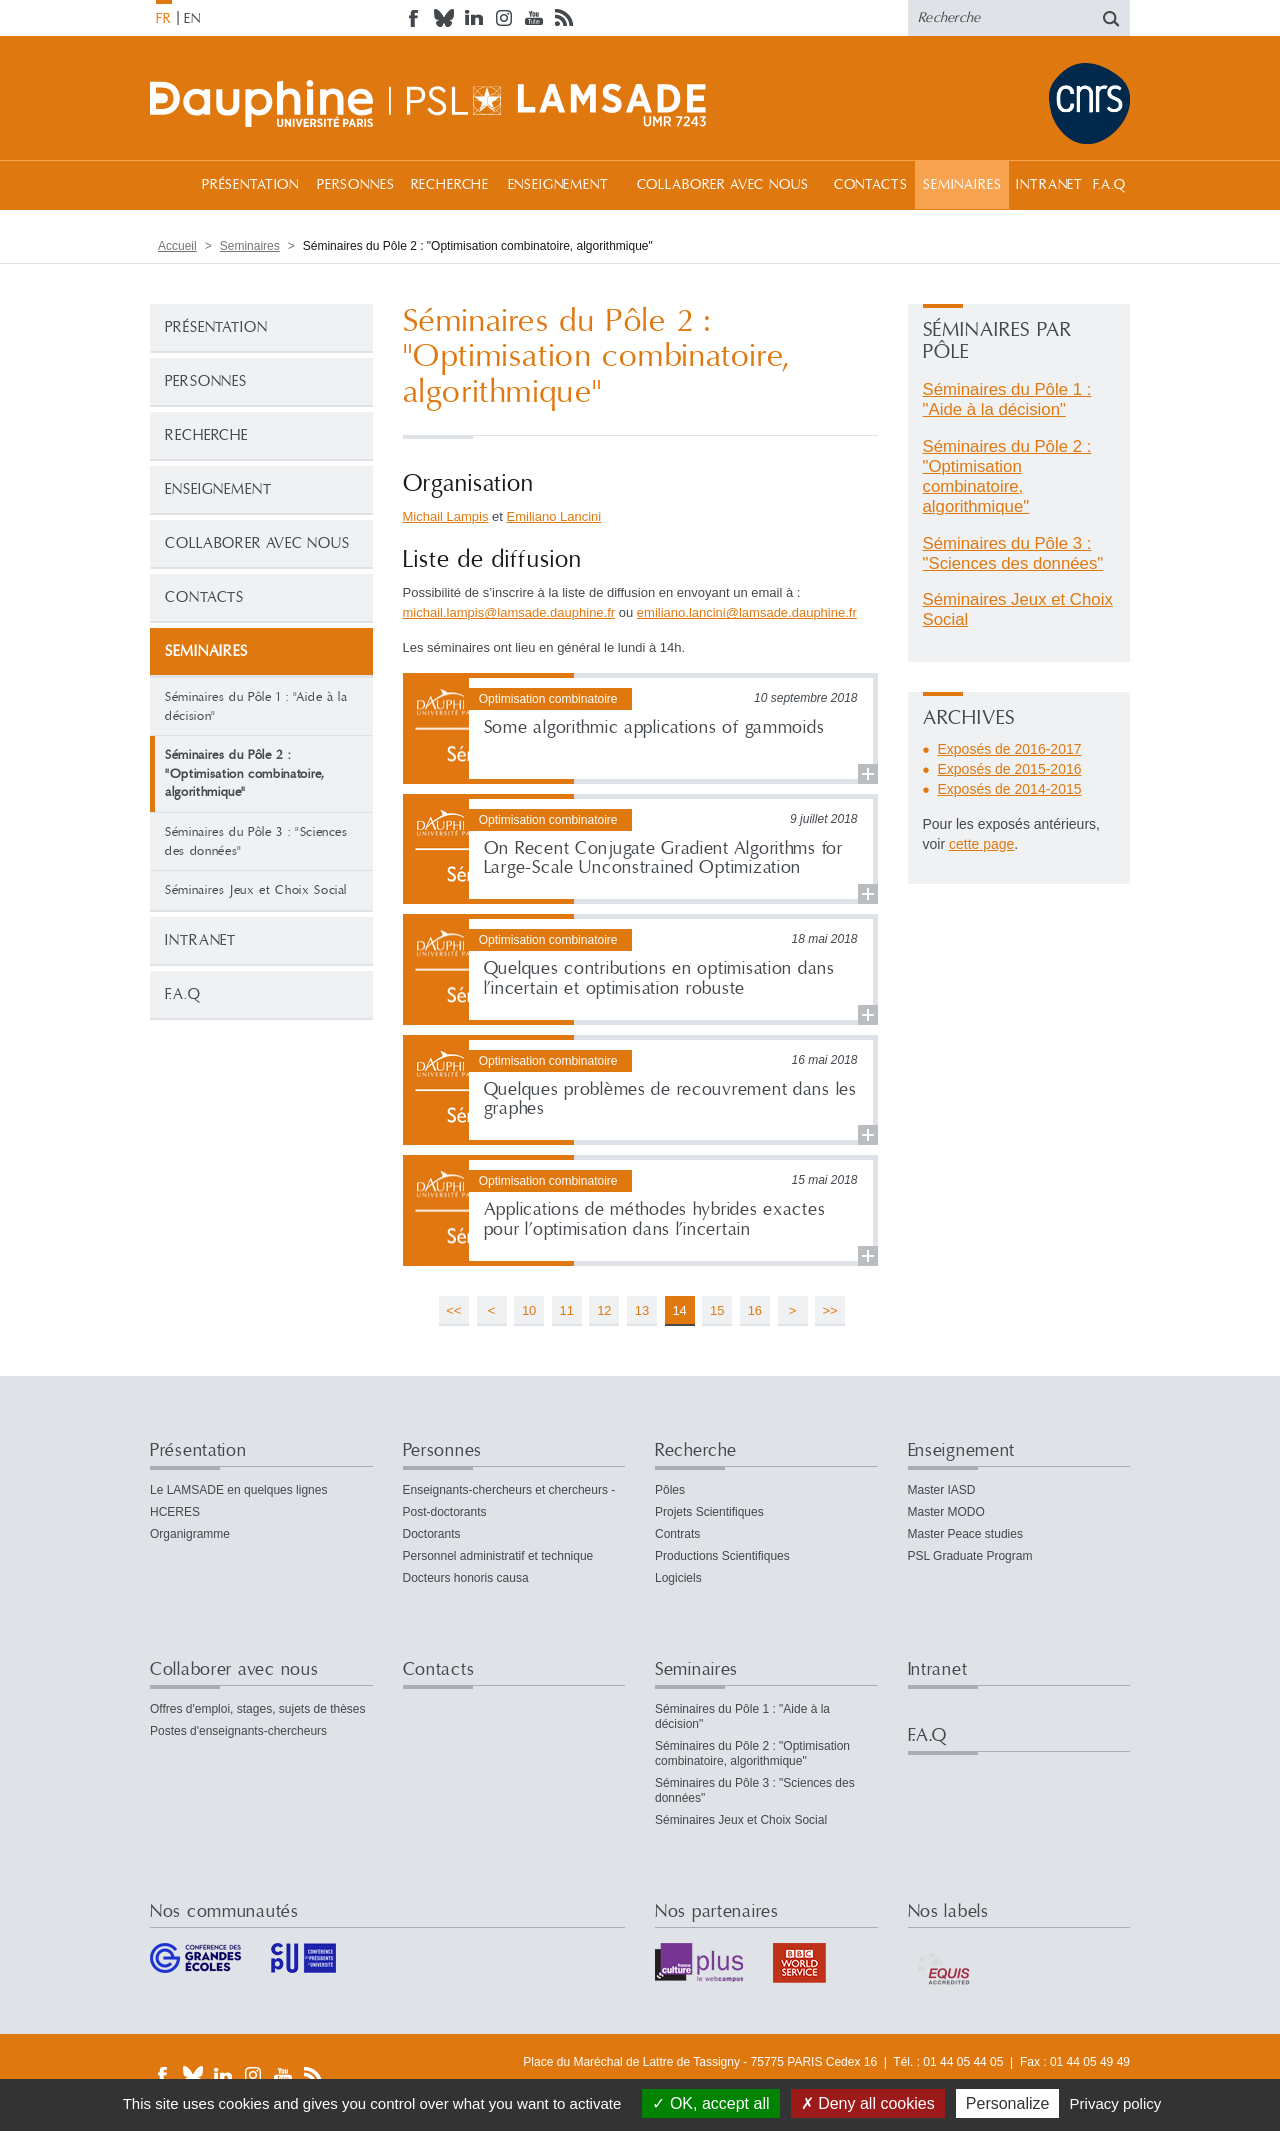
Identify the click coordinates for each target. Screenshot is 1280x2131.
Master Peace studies (965, 1534)
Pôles (670, 1490)
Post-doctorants (445, 1512)
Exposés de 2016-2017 (1010, 749)
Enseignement (558, 185)
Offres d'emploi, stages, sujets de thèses (258, 1709)
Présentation (250, 185)
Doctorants (432, 1534)
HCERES (175, 1512)
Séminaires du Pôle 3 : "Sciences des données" (256, 841)
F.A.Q (1109, 185)
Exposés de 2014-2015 (1010, 789)
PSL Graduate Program (970, 1556)
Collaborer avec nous (723, 185)
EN (192, 19)
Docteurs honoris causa (466, 1578)
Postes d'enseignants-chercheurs (238, 1731)
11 (567, 1310)
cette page (981, 844)
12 (604, 1310)
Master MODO (946, 1512)
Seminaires (962, 185)
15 (717, 1310)
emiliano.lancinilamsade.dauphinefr (747, 612)
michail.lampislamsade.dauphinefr (509, 612)
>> (830, 1310)
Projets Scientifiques (709, 1512)
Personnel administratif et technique (498, 1556)
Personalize (1008, 2103)
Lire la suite (640, 728)
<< (453, 1310)
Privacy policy (1116, 2103)
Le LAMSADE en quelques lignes (238, 1490)
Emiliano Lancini (554, 516)
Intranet (1049, 185)
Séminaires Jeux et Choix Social (256, 890)
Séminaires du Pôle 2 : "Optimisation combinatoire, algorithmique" (1007, 476)
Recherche (450, 185)
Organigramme (190, 1534)
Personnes (356, 185)
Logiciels (678, 1578)
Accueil (170, 184)
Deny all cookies (868, 2103)
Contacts (871, 185)
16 (755, 1310)
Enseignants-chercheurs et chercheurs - (509, 1490)
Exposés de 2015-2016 (1010, 769)
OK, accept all (710, 2103)
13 (642, 1310)
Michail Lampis (446, 516)
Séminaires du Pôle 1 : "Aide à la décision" (256, 706)
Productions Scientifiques (722, 1556)
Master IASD (942, 1490)
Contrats (677, 1534)
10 (529, 1310)
